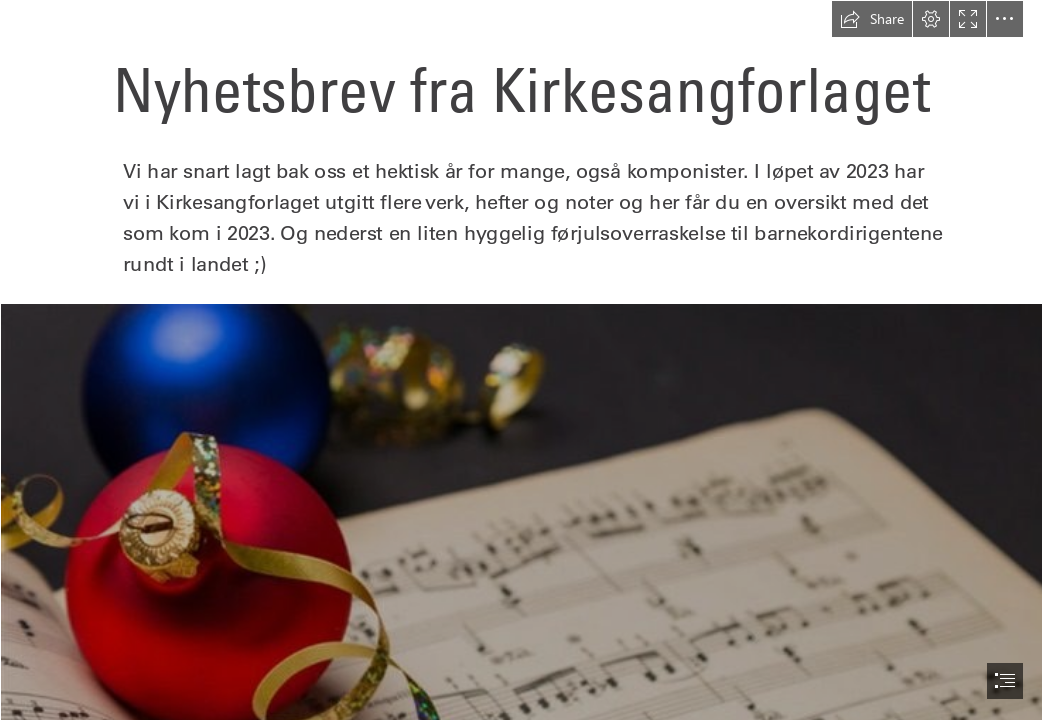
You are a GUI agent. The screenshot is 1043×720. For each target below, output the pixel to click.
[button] (872, 19)
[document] (521, 360)
